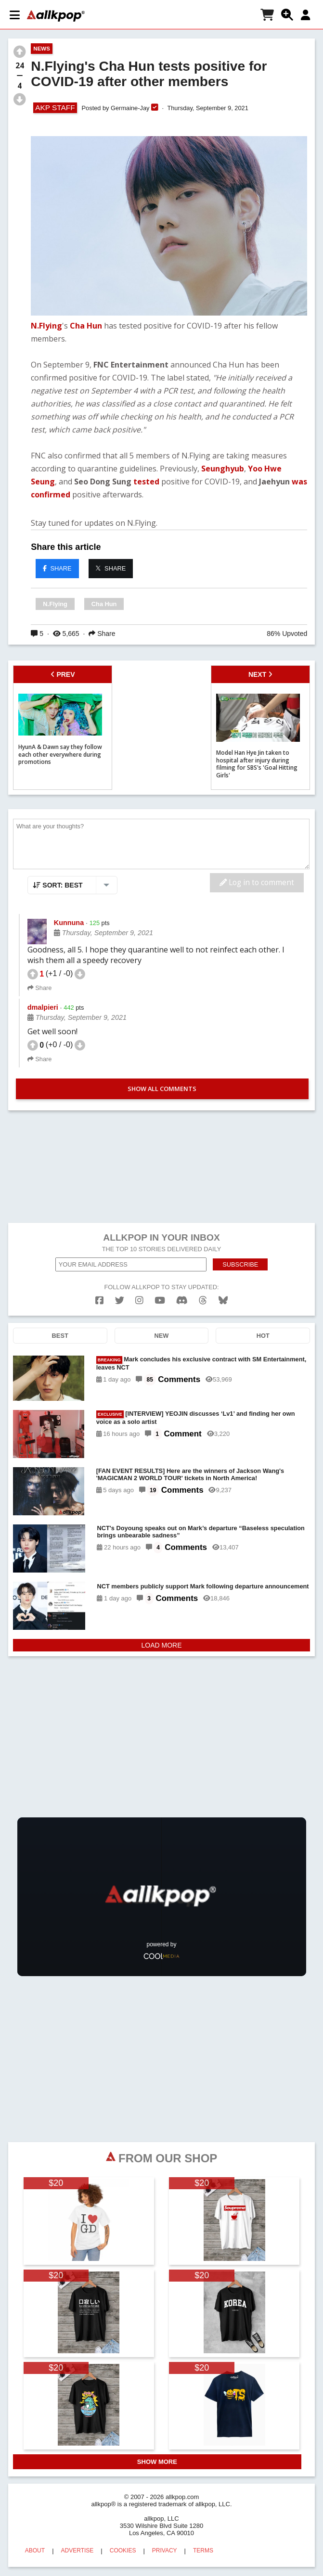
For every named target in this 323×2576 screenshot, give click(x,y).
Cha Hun (86, 325)
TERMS (203, 2550)
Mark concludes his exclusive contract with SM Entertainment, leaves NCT (201, 1363)
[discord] (182, 1300)
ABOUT (35, 2550)
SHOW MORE (157, 2461)
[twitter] (119, 1300)
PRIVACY (164, 2550)
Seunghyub (222, 468)
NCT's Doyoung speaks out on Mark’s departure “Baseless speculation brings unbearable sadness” (200, 1531)
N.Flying (46, 325)
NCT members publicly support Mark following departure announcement (203, 1586)
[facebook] (99, 1300)
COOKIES (123, 2550)
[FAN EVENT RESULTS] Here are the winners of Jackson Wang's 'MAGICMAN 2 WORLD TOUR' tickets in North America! (190, 1474)
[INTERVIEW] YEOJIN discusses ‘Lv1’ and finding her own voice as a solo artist (195, 1417)
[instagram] (139, 1300)
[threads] (203, 1300)
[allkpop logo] (56, 16)
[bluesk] (223, 1300)
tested (146, 481)
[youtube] (160, 1300)
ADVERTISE (77, 2550)
